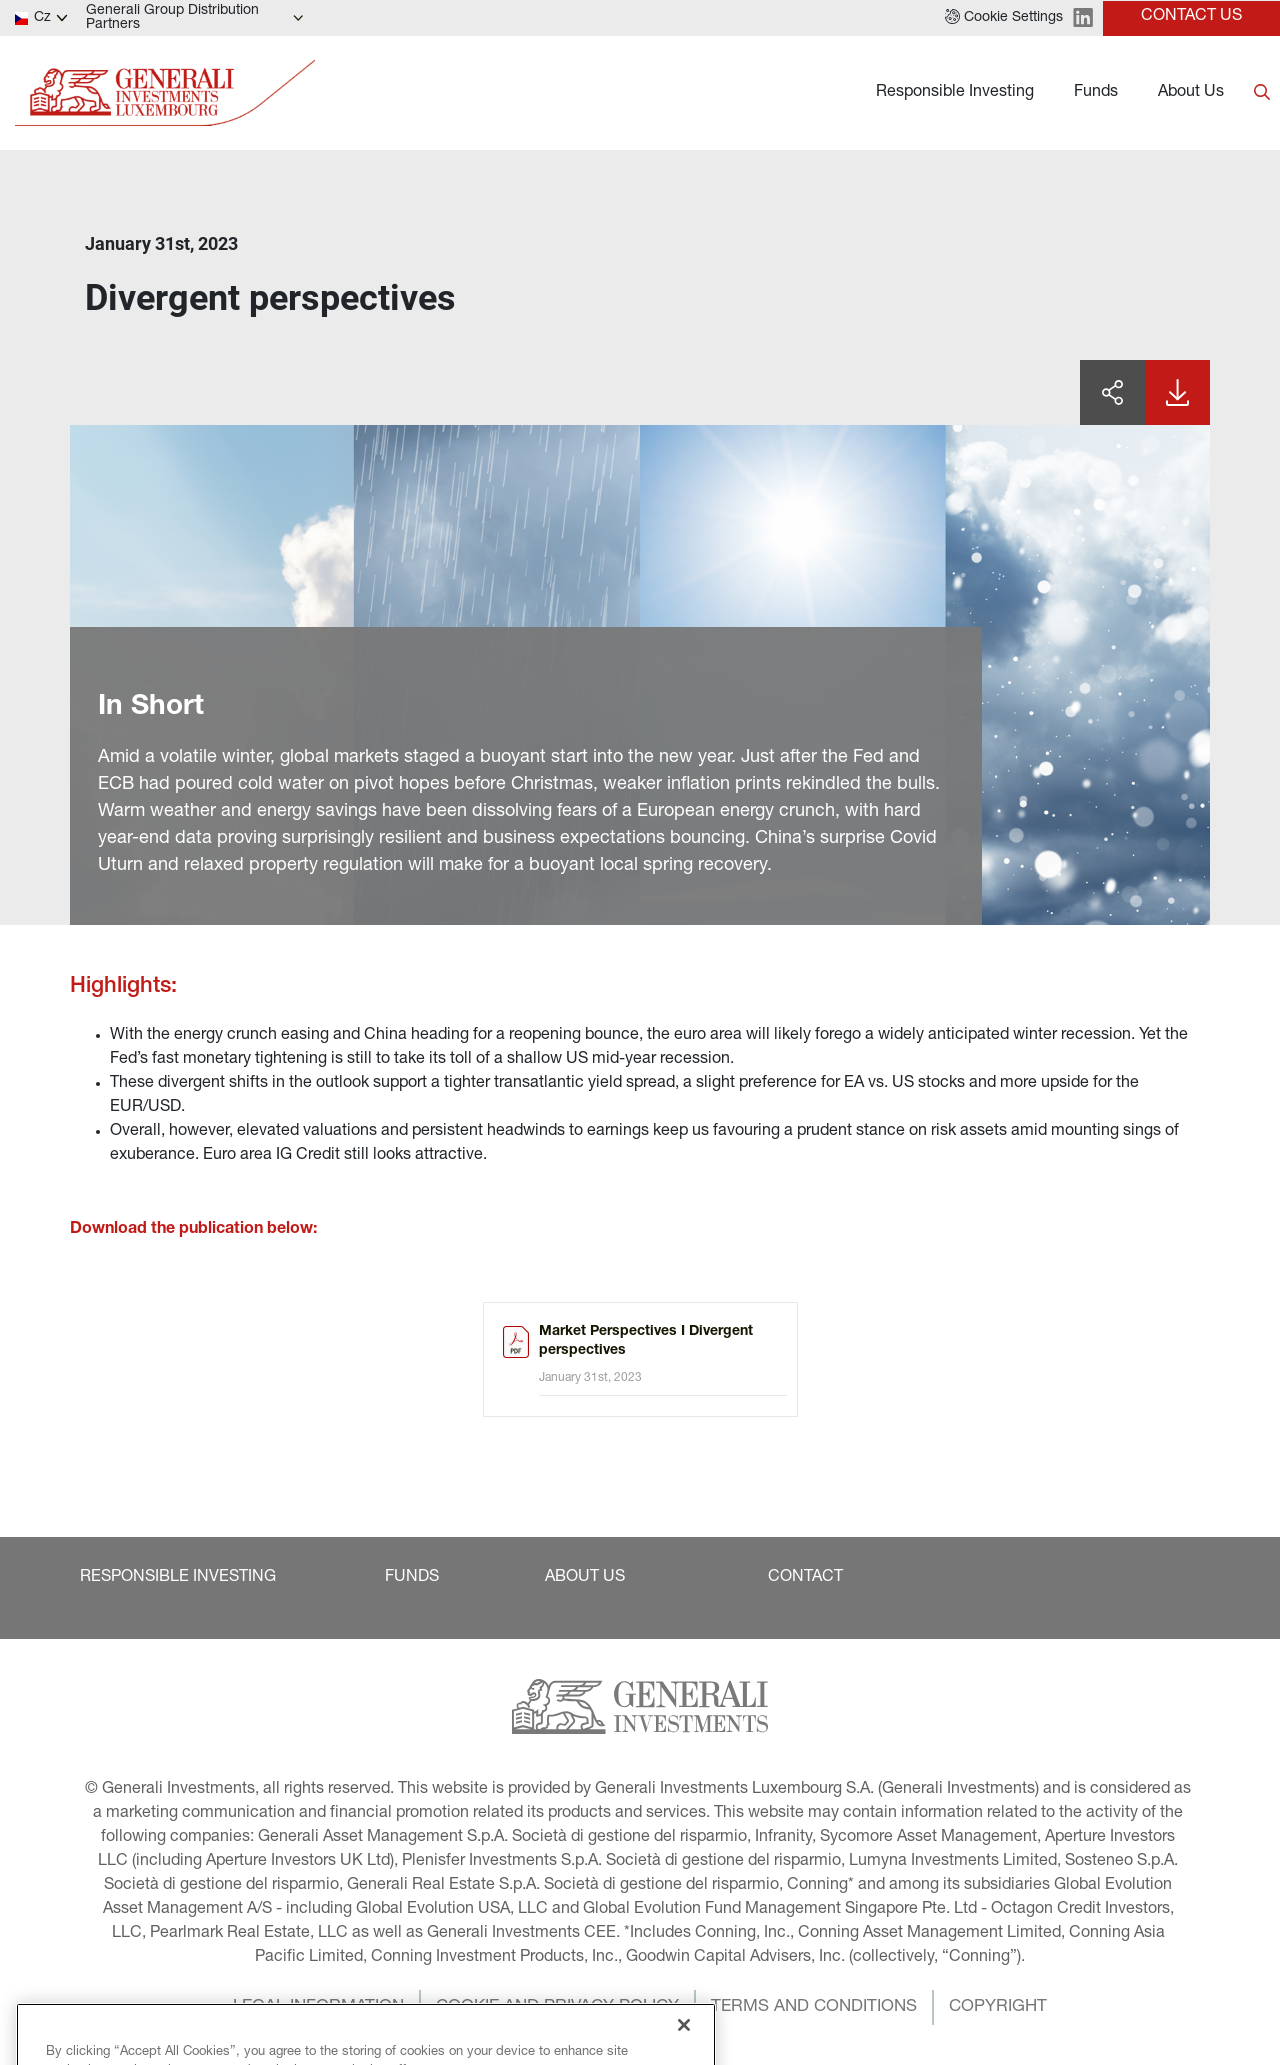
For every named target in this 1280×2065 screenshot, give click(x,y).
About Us (1191, 93)
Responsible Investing (955, 93)
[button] (1004, 18)
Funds (1096, 93)
